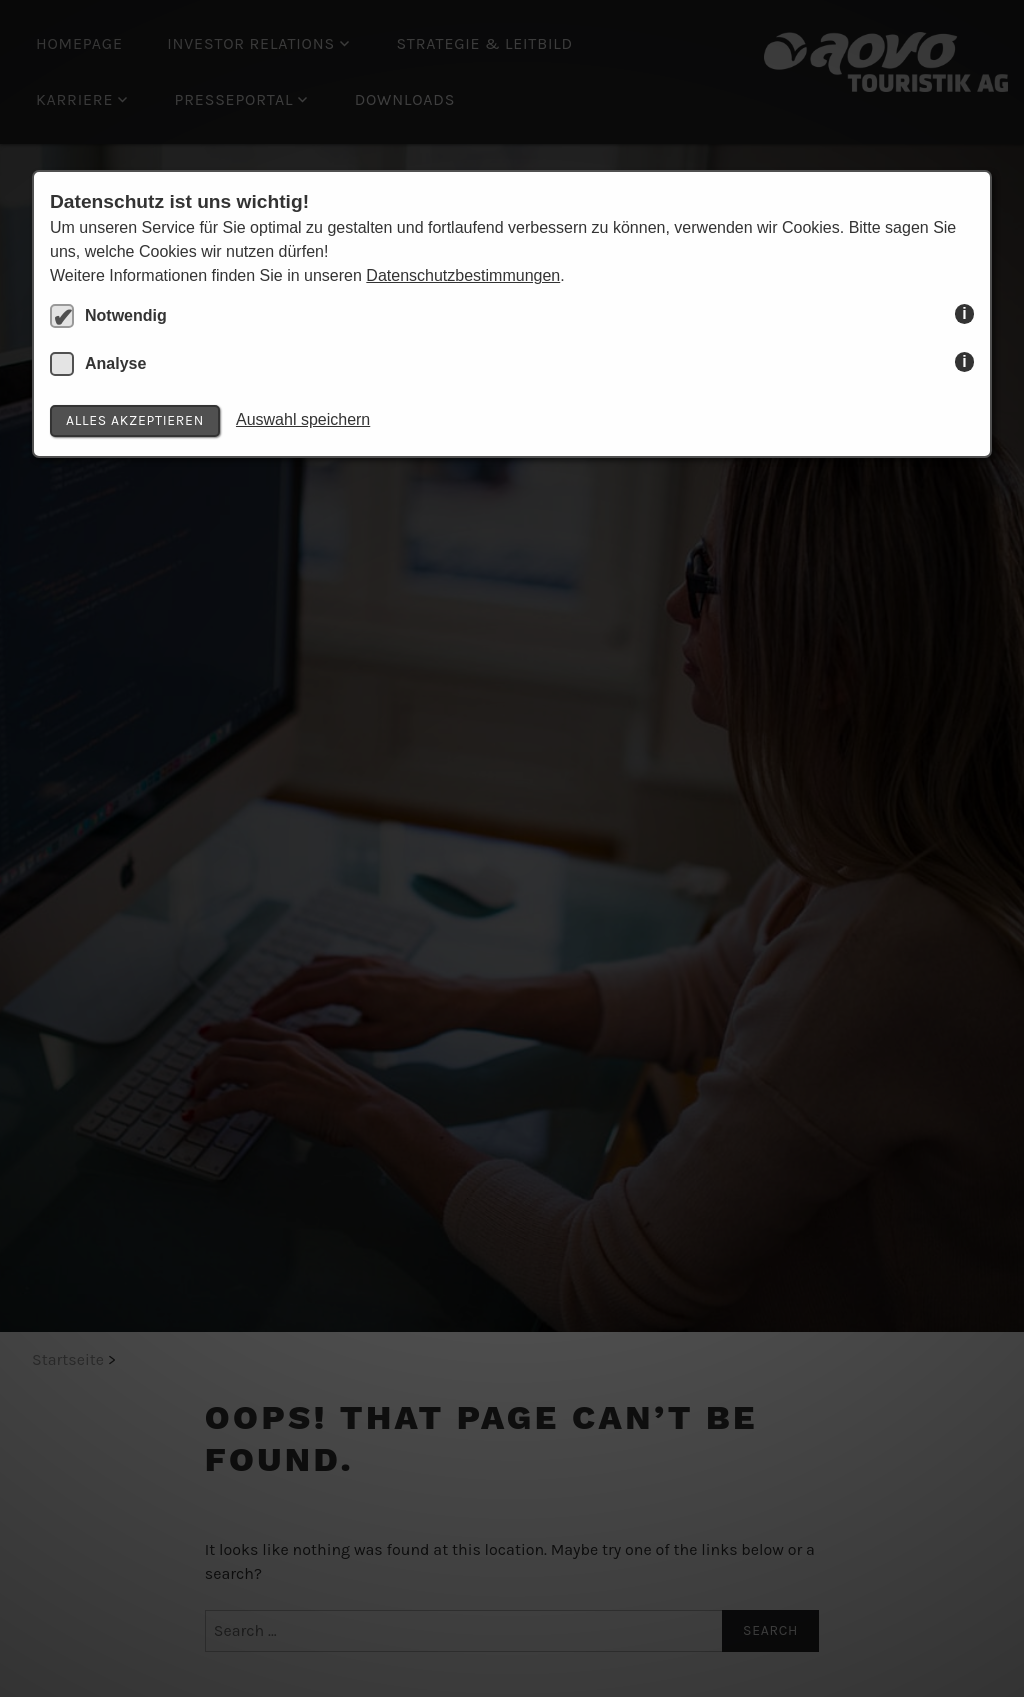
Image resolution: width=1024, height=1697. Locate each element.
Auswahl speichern (303, 419)
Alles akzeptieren (135, 420)
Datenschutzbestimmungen (463, 275)
